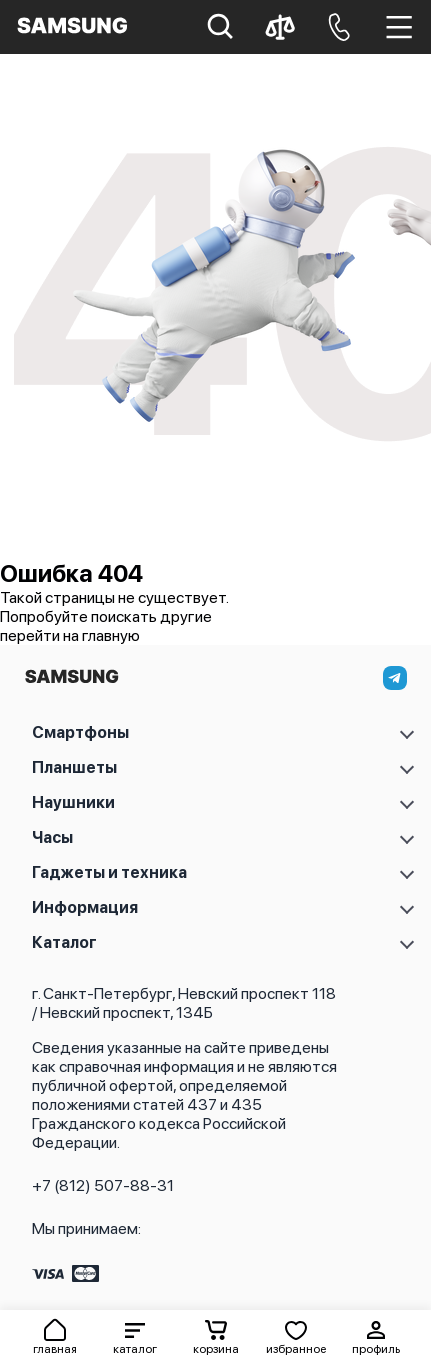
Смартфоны (80, 732)
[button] (135, 1337)
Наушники (73, 802)
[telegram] (395, 678)
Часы (52, 837)
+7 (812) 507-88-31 (103, 1185)
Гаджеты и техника (109, 872)
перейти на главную (70, 635)
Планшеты (74, 767)
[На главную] (71, 681)
